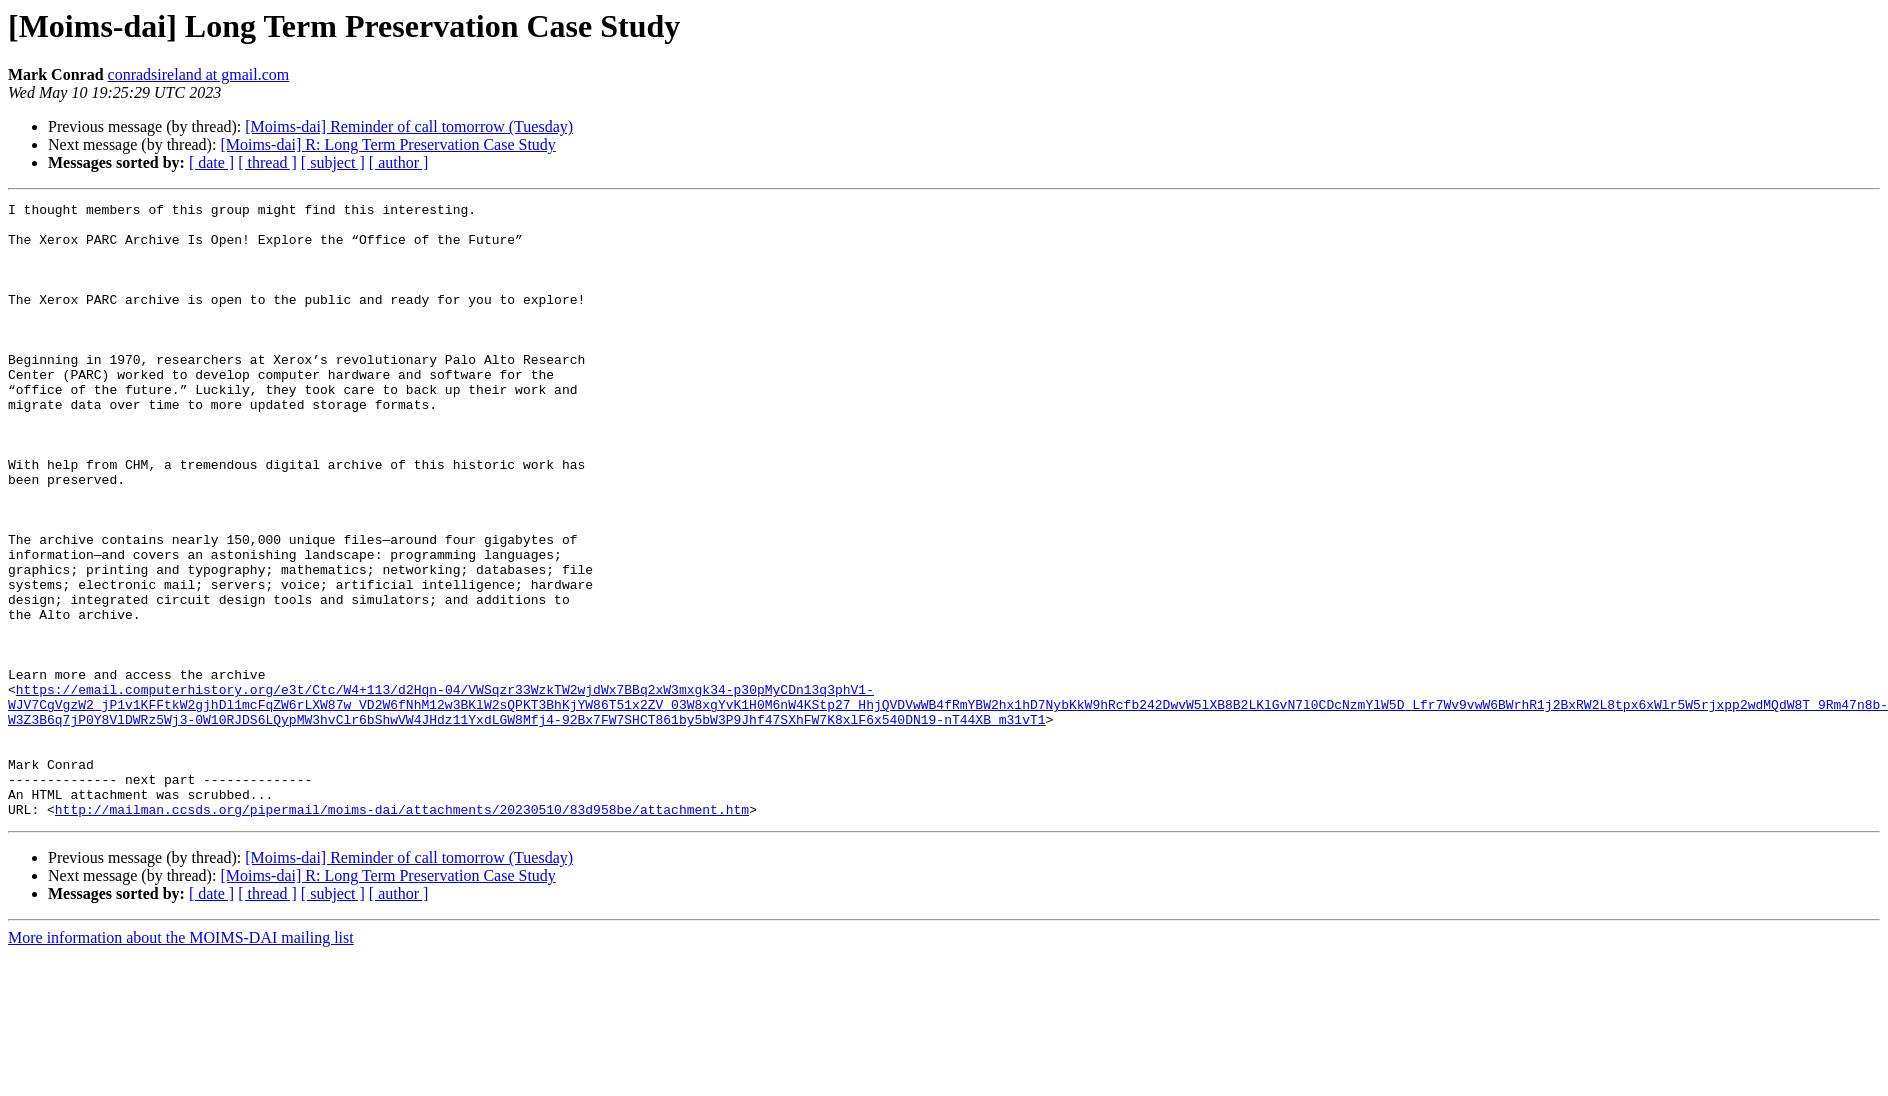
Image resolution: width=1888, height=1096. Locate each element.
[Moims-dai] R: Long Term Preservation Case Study (387, 144)
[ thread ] (267, 162)
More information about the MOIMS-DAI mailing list (181, 1060)
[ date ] (211, 162)
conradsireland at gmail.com (199, 74)
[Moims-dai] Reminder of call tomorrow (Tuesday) (409, 126)
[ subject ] (333, 162)
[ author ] (399, 162)
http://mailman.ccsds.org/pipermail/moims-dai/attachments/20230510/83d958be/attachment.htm (402, 932)
